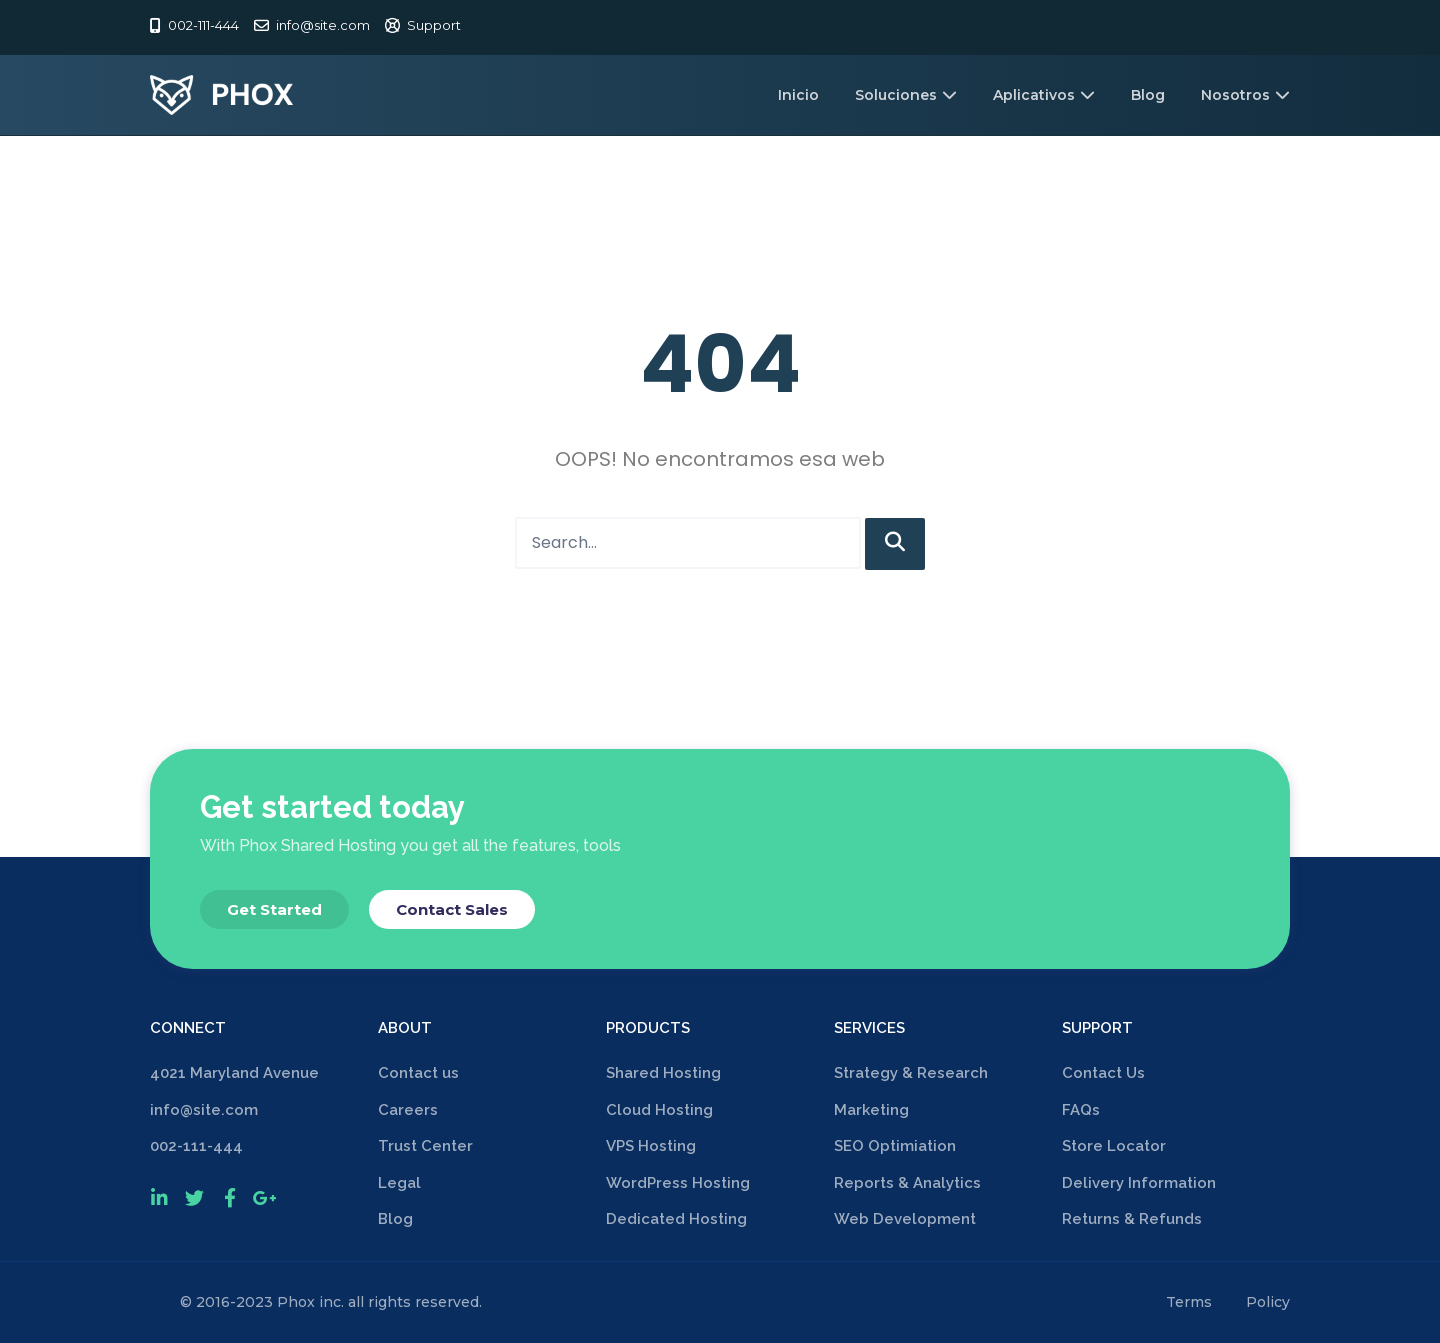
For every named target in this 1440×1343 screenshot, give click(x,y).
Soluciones (906, 95)
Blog (1148, 95)
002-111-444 (203, 25)
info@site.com (323, 25)
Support (434, 25)
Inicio (798, 95)
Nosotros (1245, 95)
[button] (274, 909)
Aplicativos (1044, 95)
